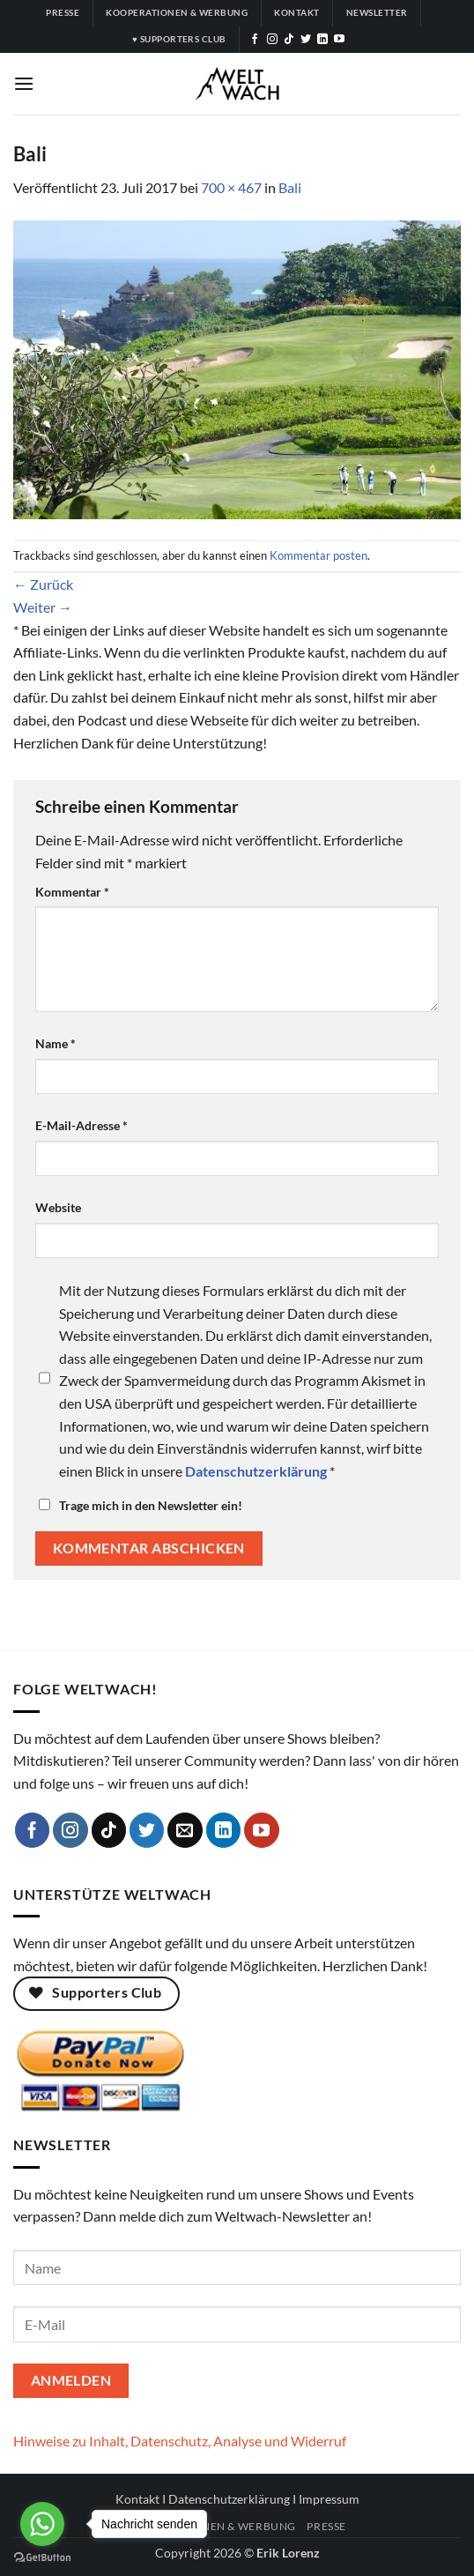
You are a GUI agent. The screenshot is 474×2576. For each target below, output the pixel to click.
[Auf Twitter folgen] (305, 40)
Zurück (43, 584)
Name (55, 1043)
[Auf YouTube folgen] (339, 40)
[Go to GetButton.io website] (42, 2558)
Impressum (329, 2498)
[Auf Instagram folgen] (272, 40)
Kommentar (72, 891)
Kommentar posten (318, 555)
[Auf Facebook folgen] (254, 40)
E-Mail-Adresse (81, 1125)
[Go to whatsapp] (42, 2524)
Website (58, 1207)
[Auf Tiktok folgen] (289, 40)
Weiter (42, 607)
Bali (289, 187)
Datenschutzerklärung (229, 2498)
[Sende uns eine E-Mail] (185, 1830)
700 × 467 (231, 187)
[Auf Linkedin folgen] (322, 40)
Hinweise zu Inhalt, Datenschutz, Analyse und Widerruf (179, 2440)
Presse (326, 2526)
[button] (23, 83)
